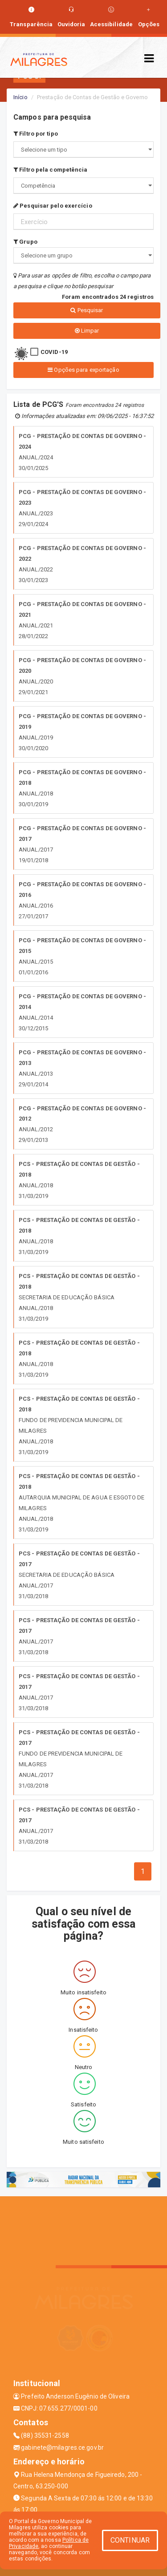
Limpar (87, 330)
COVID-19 (54, 352)
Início (20, 97)
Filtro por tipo (35, 133)
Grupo (25, 241)
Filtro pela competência (50, 169)
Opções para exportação (83, 369)
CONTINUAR (130, 2540)
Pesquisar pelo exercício (52, 205)
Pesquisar (86, 310)
